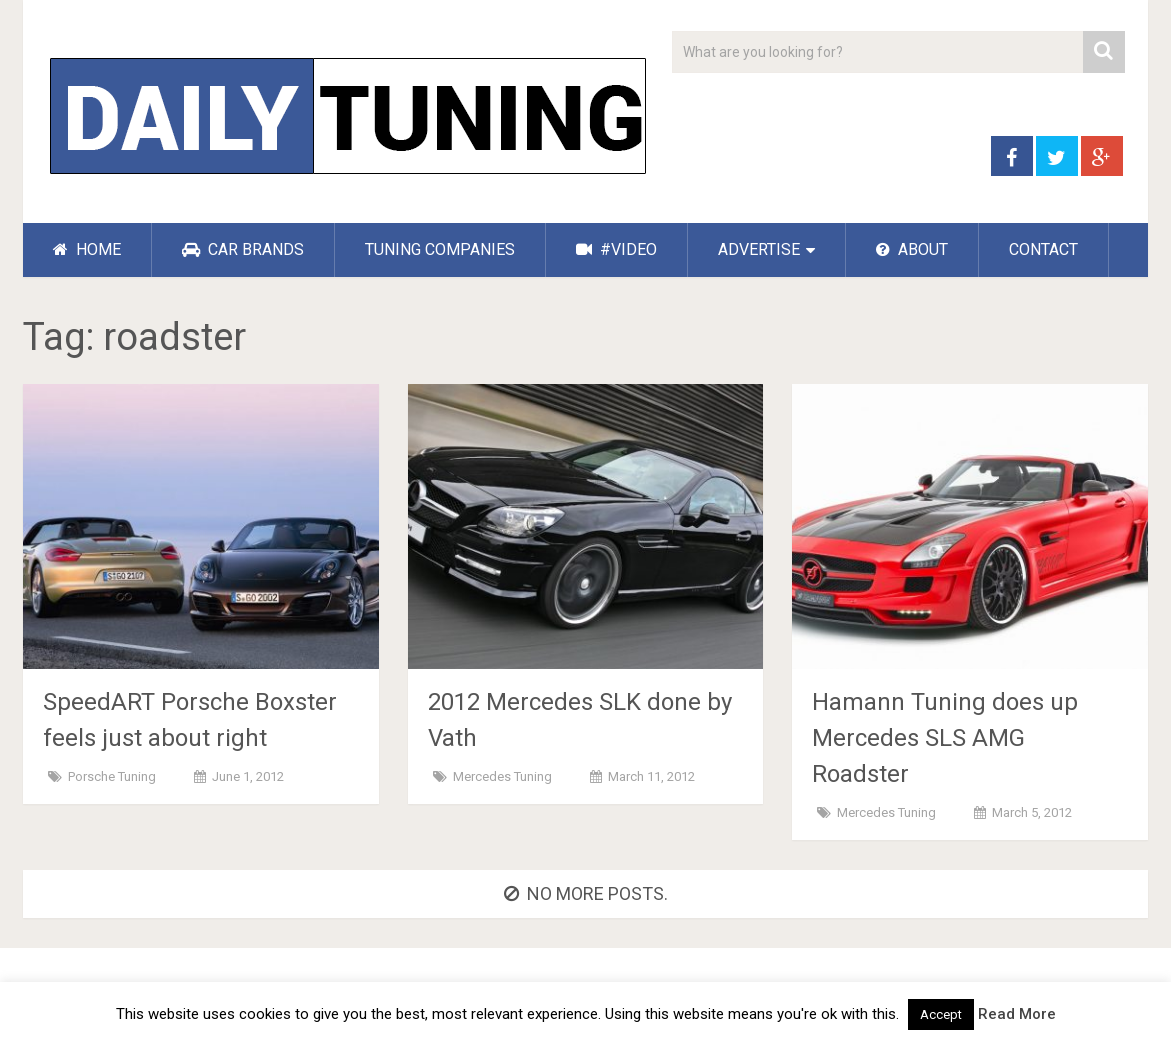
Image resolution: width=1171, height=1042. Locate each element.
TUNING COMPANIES (440, 249)
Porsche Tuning (112, 776)
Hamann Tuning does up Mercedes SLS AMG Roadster (945, 738)
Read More (1017, 1014)
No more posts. (586, 893)
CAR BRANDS (243, 249)
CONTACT (1043, 249)
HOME (87, 249)
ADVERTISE (759, 249)
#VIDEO (616, 249)
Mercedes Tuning (502, 776)
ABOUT (912, 249)
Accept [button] (941, 1014)
